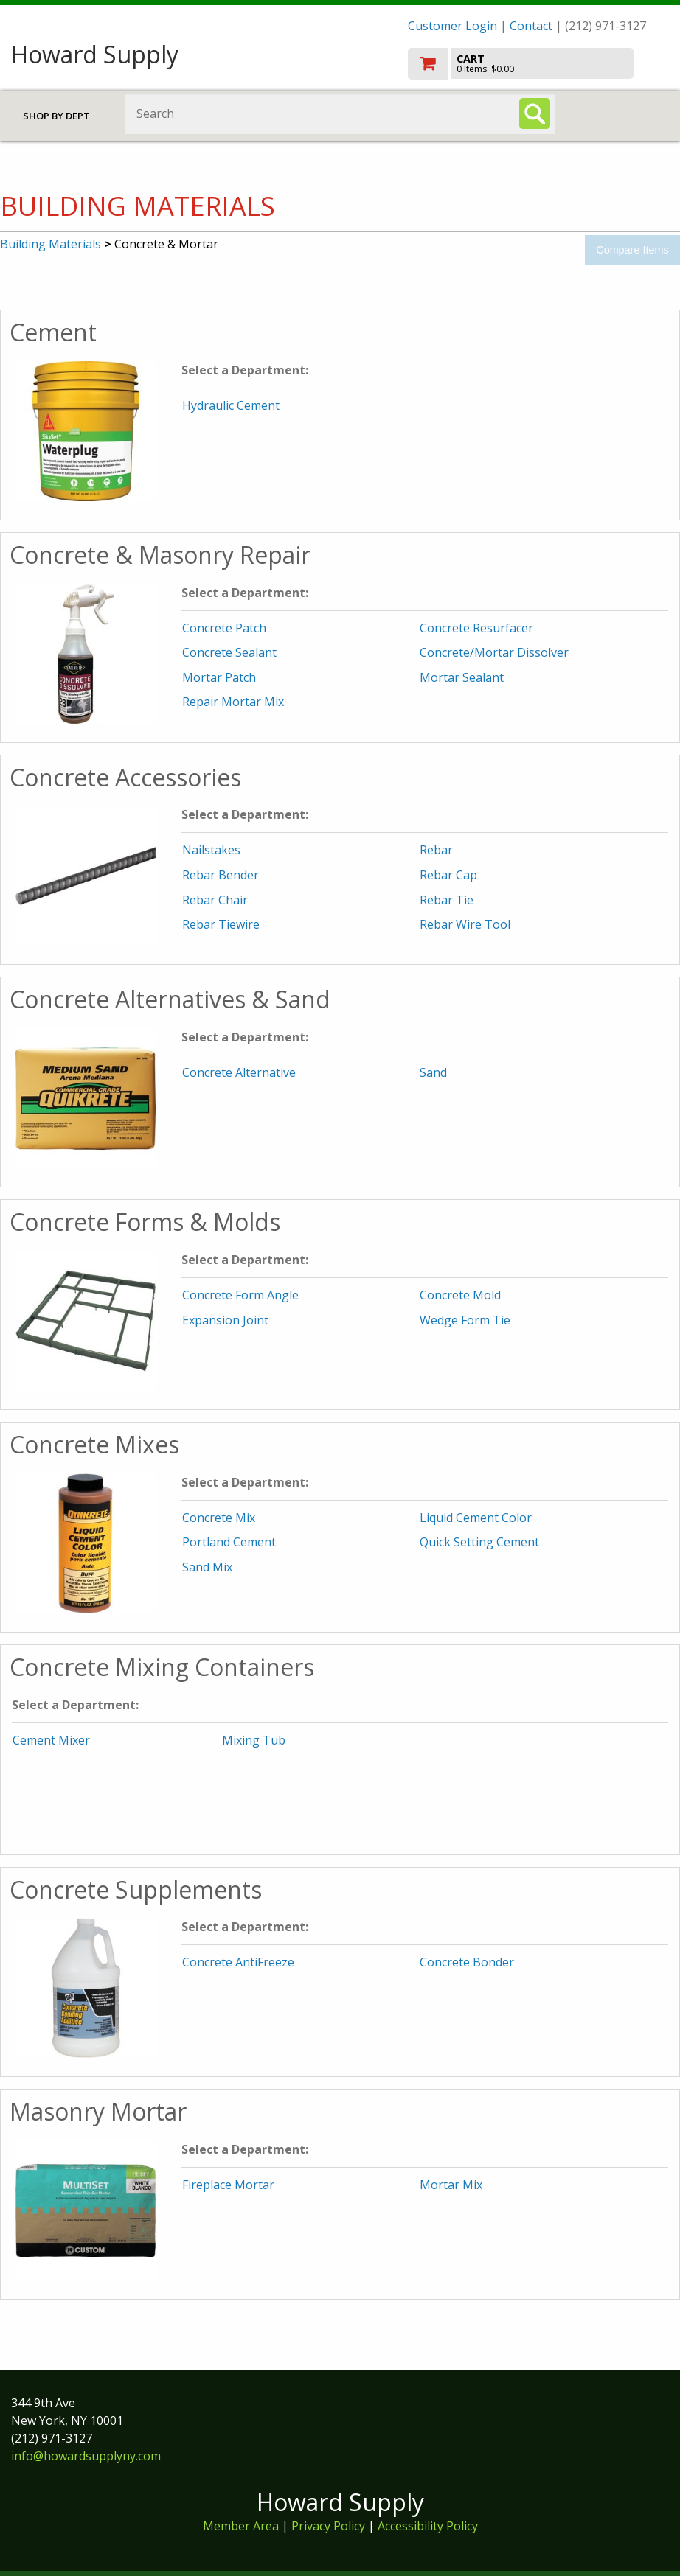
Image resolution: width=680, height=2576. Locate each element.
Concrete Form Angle (240, 1295)
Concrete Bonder (467, 1962)
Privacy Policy (329, 2526)
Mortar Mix (451, 2185)
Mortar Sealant (462, 677)
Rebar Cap (448, 875)
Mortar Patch (219, 677)
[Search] (534, 113)
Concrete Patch (224, 628)
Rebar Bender (220, 875)
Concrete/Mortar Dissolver (494, 652)
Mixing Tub (253, 1740)
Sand (433, 1072)
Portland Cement (229, 1542)
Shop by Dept (56, 115)
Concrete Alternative (239, 1072)
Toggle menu (622, 113)
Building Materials (50, 244)
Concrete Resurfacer (476, 628)
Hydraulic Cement (231, 405)
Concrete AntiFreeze (238, 1962)
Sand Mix (207, 1567)
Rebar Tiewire (221, 924)
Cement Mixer (51, 1740)
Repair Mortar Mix (233, 702)
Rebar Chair (215, 900)
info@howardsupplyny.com (86, 2456)
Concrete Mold (460, 1295)
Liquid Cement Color (476, 1517)
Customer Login (452, 26)
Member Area (241, 2526)
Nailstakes (211, 850)
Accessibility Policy (428, 2526)
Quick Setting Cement (479, 1542)
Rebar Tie (446, 900)
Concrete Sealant (229, 652)
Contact (531, 26)
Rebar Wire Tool (465, 924)
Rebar (436, 850)
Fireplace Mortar (228, 2185)
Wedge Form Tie (465, 1320)
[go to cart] (538, 64)
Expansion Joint (225, 1320)
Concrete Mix (218, 1517)
